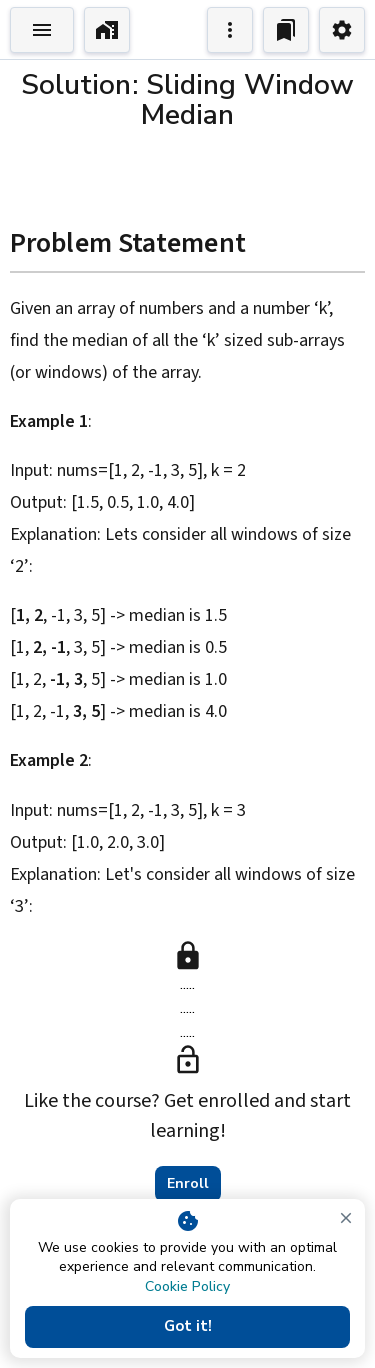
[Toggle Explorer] (42, 30)
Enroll (188, 1184)
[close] (346, 1218)
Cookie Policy (187, 1286)
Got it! (187, 1327)
